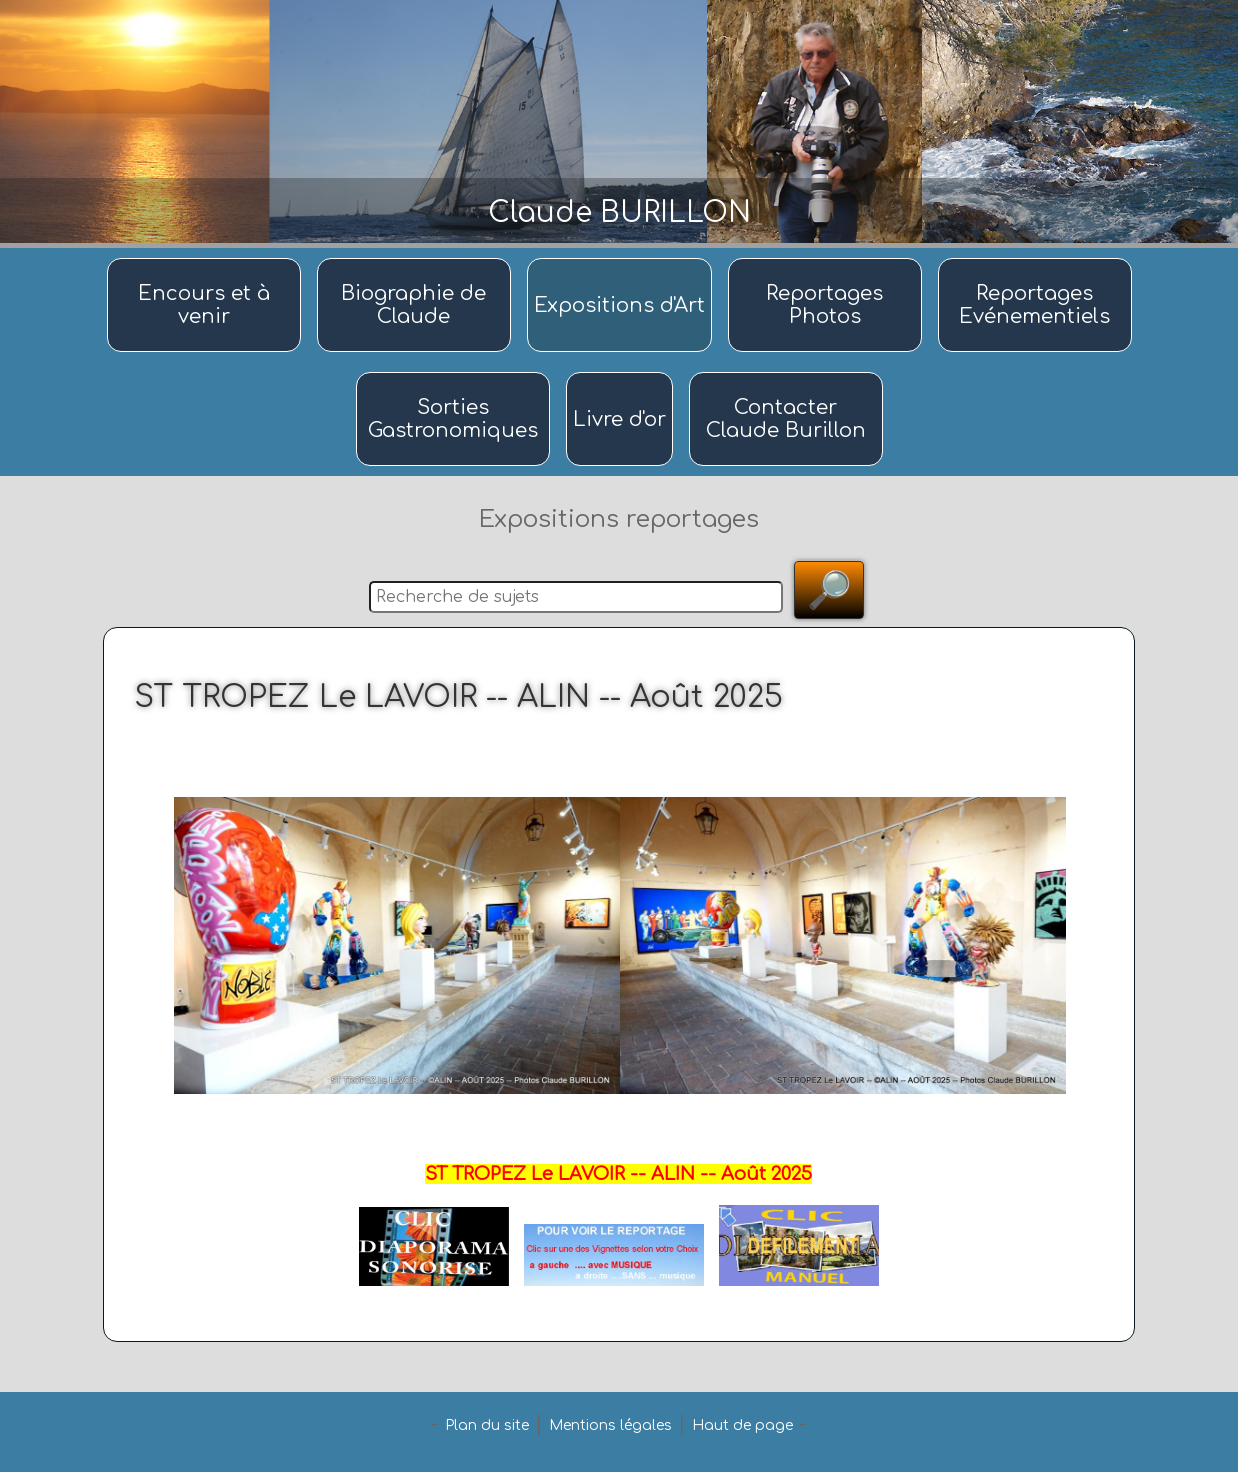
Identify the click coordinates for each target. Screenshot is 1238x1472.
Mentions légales (610, 1425)
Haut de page (742, 1425)
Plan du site (487, 1425)
